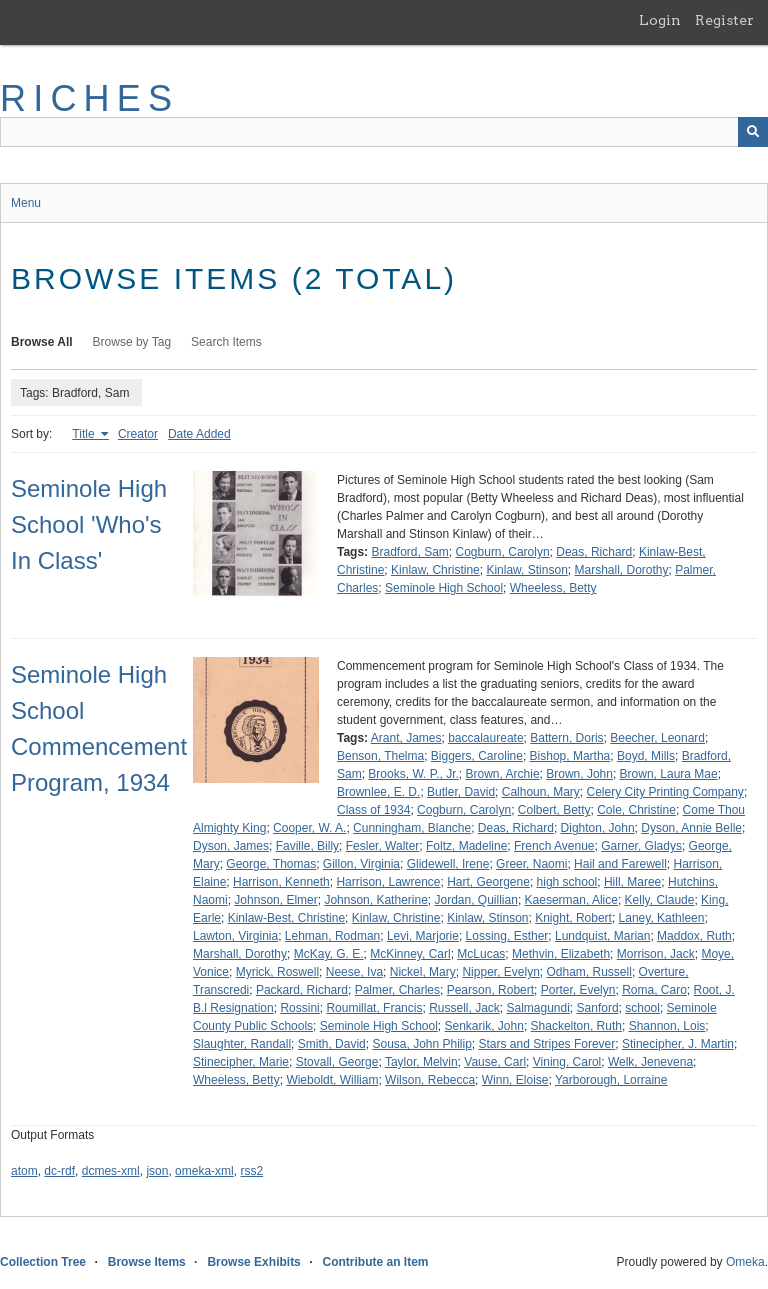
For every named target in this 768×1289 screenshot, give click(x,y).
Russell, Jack (464, 1008)
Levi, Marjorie (423, 936)
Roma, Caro (654, 990)
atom (24, 1171)
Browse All (42, 342)
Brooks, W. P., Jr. (413, 774)
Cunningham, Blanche (412, 828)
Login (660, 20)
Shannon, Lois (667, 1026)
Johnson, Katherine (375, 900)
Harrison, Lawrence (388, 882)
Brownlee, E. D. (378, 792)
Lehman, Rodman (332, 936)
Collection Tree (43, 1262)
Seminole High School (444, 588)
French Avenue (554, 846)
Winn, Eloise (515, 1080)
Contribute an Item (375, 1262)
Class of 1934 (373, 810)
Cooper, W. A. (309, 828)
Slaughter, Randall (242, 1044)
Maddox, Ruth (694, 936)
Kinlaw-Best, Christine (286, 918)
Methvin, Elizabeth (561, 954)
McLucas (481, 954)
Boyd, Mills (646, 756)
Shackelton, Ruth (576, 1026)
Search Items (226, 342)
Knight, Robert (573, 918)
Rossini (299, 1008)
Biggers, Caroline (477, 756)
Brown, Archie (503, 774)
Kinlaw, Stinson (526, 570)
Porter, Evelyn (578, 990)
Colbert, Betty (554, 810)
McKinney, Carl (410, 954)
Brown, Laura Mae (669, 774)
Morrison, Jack (656, 954)
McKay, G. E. (329, 954)
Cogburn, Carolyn (503, 552)
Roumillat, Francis (374, 1008)
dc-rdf (59, 1171)
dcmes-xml (111, 1171)
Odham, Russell (589, 972)
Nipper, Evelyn (500, 972)
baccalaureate (485, 738)
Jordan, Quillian (475, 900)
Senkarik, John (484, 1026)
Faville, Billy (307, 846)
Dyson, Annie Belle (691, 828)
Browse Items (147, 1262)
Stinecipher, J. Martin (678, 1044)
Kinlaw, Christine (435, 570)
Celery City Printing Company (664, 792)
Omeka (745, 1262)
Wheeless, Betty (553, 588)
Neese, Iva (354, 972)
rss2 (251, 1171)
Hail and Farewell (620, 864)
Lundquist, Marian (602, 936)
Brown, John (579, 774)
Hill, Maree (632, 882)
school (642, 1008)
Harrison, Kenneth (281, 882)
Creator (138, 434)
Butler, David (461, 792)
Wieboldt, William (332, 1080)
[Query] (384, 132)
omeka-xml (204, 1171)
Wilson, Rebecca (430, 1080)
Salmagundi (537, 1008)
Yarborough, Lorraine (611, 1080)
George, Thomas (271, 864)
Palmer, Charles (397, 990)
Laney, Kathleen (662, 918)
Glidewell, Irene (448, 864)
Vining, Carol (567, 1062)
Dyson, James (231, 846)
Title (85, 434)
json (157, 1171)
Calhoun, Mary (541, 792)
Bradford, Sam (409, 552)
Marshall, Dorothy (621, 570)
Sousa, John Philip (421, 1044)
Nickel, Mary (423, 972)
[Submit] (753, 132)
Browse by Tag (132, 342)
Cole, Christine (636, 810)
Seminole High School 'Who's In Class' (89, 524)
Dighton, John (598, 828)
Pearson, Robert (490, 990)
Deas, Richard (594, 552)
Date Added (199, 434)
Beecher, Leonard (657, 738)
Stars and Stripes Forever (547, 1044)
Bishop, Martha (570, 756)
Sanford (598, 1008)
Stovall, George (337, 1062)
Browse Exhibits (253, 1262)
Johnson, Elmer (275, 900)
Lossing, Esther (507, 936)
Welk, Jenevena (650, 1062)
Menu (26, 203)
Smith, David (332, 1044)
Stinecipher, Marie (241, 1062)
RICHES (89, 98)
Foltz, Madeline (466, 846)
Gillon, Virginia (361, 864)
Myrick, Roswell (277, 972)
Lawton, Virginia (235, 936)
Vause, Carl (495, 1062)
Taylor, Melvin (421, 1062)
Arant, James (406, 738)
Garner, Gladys (641, 846)
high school (567, 882)
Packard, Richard (302, 990)
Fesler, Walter (383, 846)
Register (724, 20)
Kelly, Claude (660, 900)
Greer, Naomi (531, 864)
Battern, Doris (566, 738)
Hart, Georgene (488, 882)
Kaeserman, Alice (571, 900)
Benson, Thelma (380, 756)
